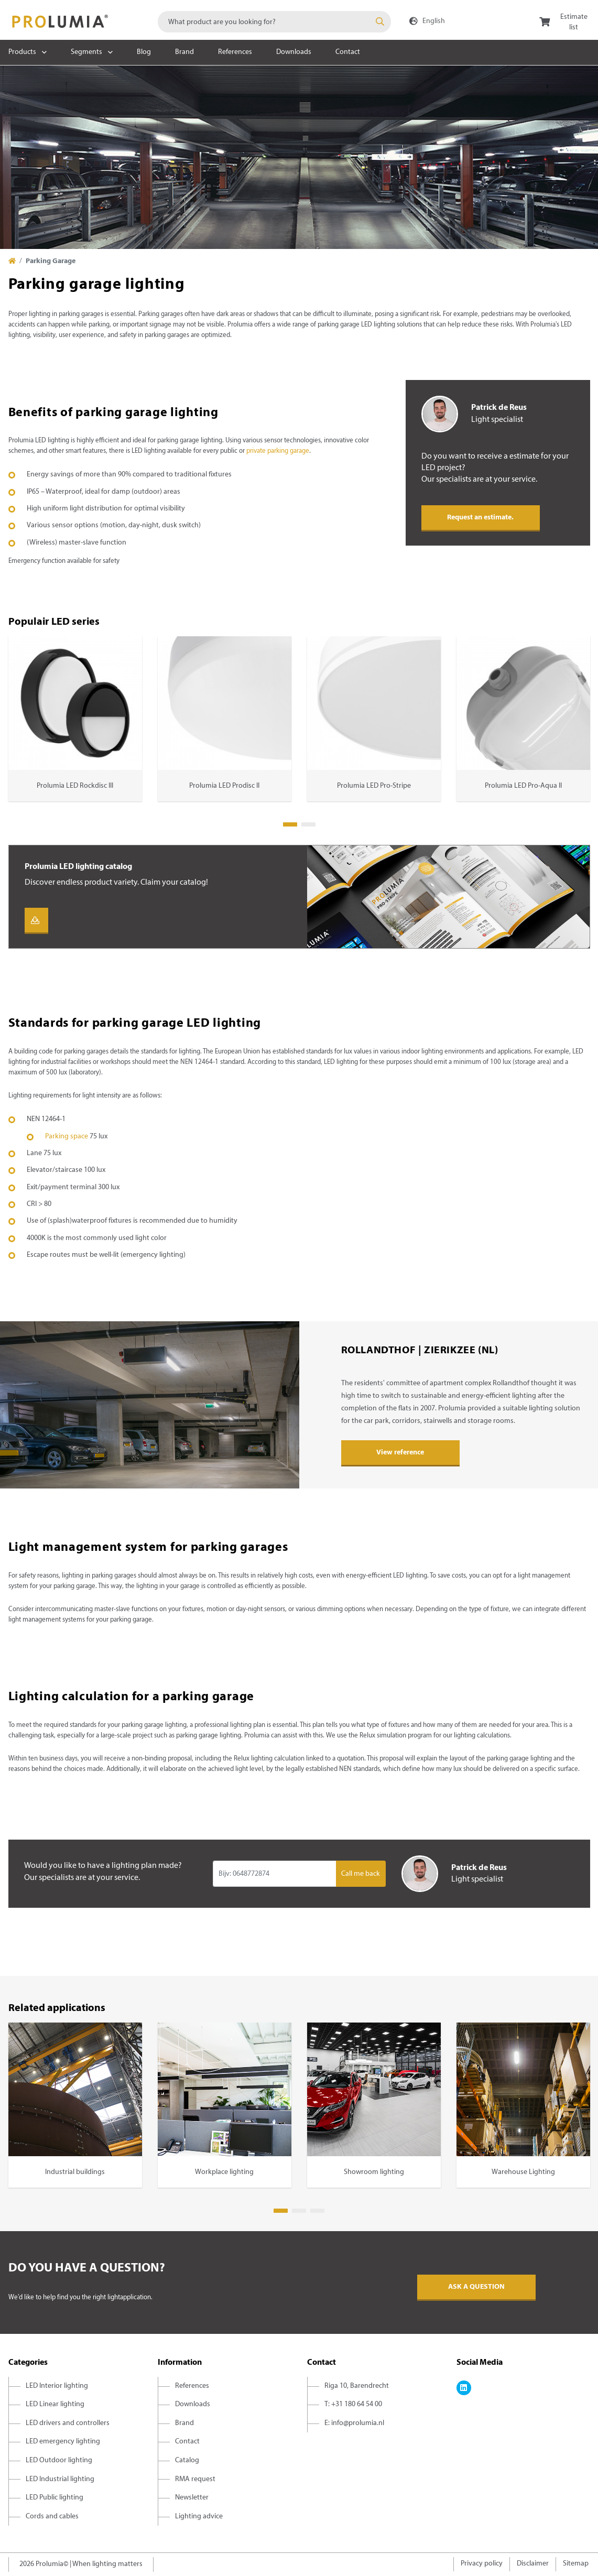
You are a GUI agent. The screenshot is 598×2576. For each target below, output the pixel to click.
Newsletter (192, 2498)
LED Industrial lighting (60, 2479)
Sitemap (576, 2564)
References (235, 52)
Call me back (360, 1874)
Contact (347, 52)
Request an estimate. (480, 517)
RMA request (195, 2479)
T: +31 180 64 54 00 (353, 2404)
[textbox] (274, 21)
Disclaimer (533, 2564)
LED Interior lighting (57, 2386)
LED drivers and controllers (68, 2423)
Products (22, 52)
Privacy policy (482, 2564)
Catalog (187, 2460)
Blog (144, 52)
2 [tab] (308, 824)
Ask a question (476, 2287)
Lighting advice (199, 2516)
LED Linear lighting (55, 2404)
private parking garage (277, 451)
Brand (184, 52)
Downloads (293, 52)
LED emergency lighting (63, 2441)
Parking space (66, 1136)
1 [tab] (290, 824)
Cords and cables (52, 2516)
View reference (400, 1453)
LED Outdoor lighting (59, 2460)
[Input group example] (274, 1874)
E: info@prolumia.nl (354, 2423)
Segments (86, 52)
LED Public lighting (54, 2498)
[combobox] (274, 21)
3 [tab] (317, 2211)
